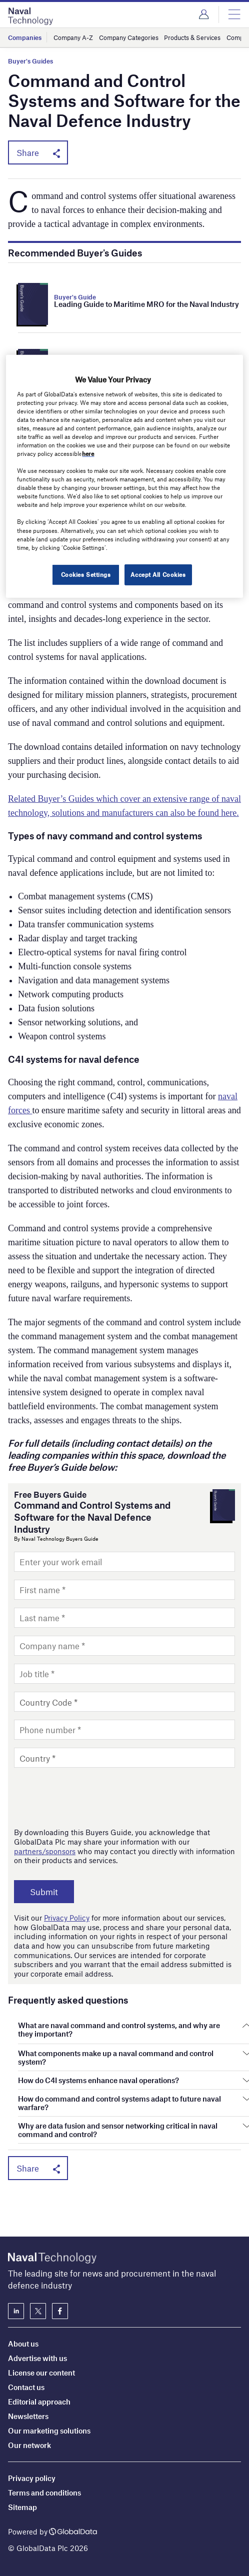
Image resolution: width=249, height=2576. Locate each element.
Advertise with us (37, 2358)
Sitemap (22, 2507)
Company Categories (128, 37)
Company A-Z (73, 37)
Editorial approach (39, 2401)
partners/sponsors (45, 1851)
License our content (41, 2372)
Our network (29, 2445)
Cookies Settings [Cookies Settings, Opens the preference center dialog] (85, 574)
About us (23, 2343)
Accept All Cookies (158, 574)
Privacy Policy (67, 1918)
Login (203, 14)
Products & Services (192, 37)
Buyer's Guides (30, 61)
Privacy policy (32, 2478)
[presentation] (90, 1797)
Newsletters (28, 2416)
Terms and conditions (44, 2492)
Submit (45, 1892)
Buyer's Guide (75, 297)
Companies (25, 37)
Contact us (26, 2387)
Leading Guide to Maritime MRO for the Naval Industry (146, 303)
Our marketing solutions (49, 2430)
